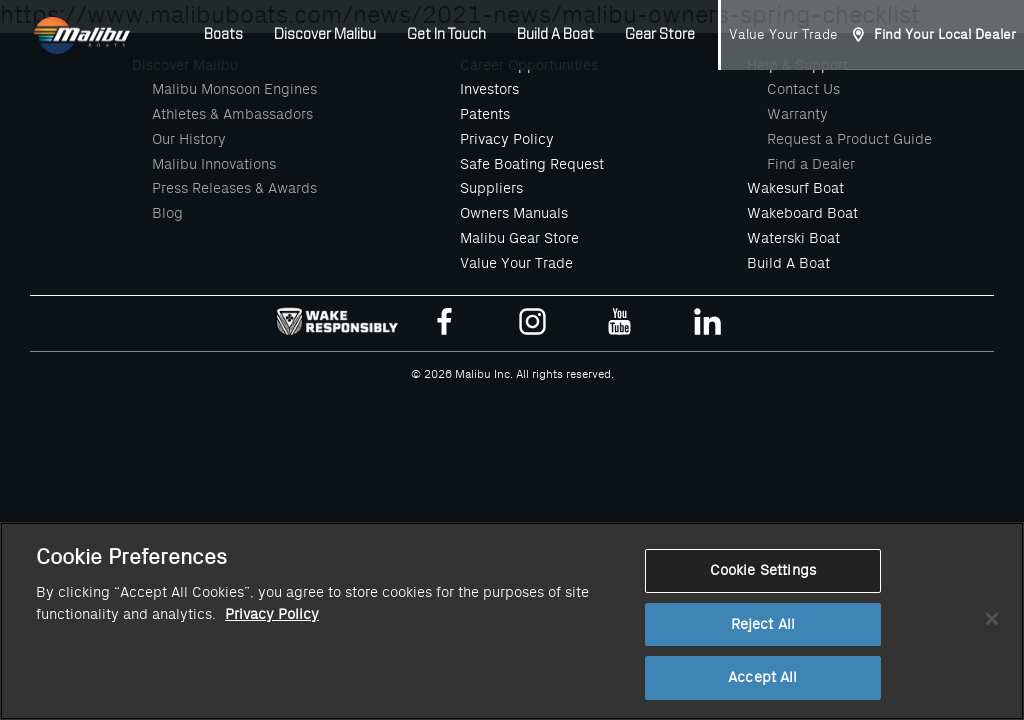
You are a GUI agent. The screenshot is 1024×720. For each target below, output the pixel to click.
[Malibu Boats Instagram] (532, 325)
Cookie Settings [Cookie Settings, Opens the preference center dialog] (763, 586)
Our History (189, 139)
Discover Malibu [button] (325, 35)
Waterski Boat (793, 238)
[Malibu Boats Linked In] (707, 325)
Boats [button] (223, 35)
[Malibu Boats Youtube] (619, 325)
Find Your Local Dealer (945, 34)
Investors (489, 89)
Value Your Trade (783, 34)
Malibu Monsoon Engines (234, 89)
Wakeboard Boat (802, 213)
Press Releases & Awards (234, 188)
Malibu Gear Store (519, 238)
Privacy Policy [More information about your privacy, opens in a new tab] (272, 630)
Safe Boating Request (532, 164)
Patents (485, 114)
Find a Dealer (811, 164)
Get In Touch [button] (446, 35)
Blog (167, 213)
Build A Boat (555, 35)
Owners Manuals (514, 213)
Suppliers (491, 188)
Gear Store (660, 35)
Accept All (762, 693)
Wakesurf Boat (795, 188)
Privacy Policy (507, 139)
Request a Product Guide (849, 139)
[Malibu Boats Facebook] (444, 325)
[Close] (992, 634)
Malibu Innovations (214, 164)
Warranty (797, 114)
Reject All (763, 639)
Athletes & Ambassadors (232, 114)
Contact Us (803, 89)
